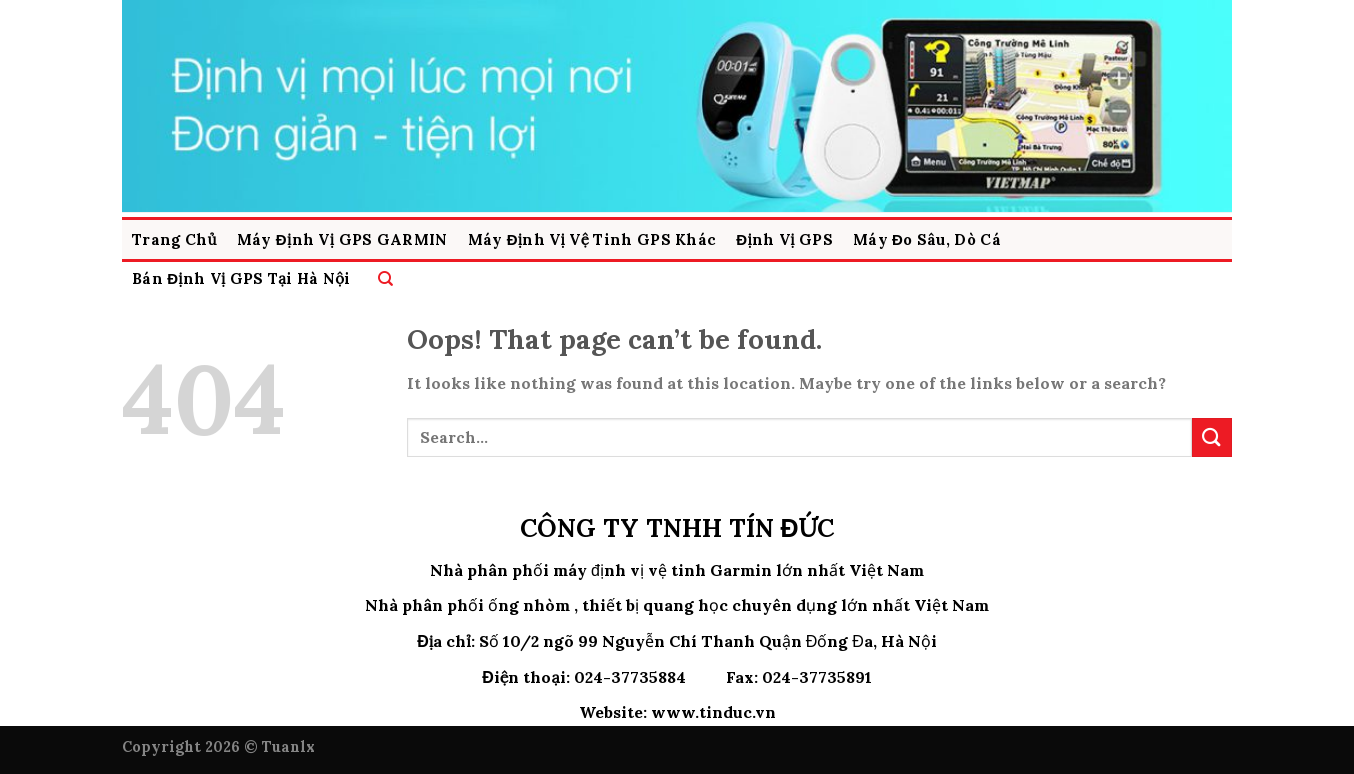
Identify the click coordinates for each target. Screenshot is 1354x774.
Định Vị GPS (784, 239)
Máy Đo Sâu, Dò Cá (927, 239)
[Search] (385, 278)
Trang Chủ (174, 239)
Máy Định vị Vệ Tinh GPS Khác (592, 239)
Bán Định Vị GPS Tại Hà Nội (241, 278)
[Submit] (1212, 437)
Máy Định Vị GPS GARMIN (342, 239)
